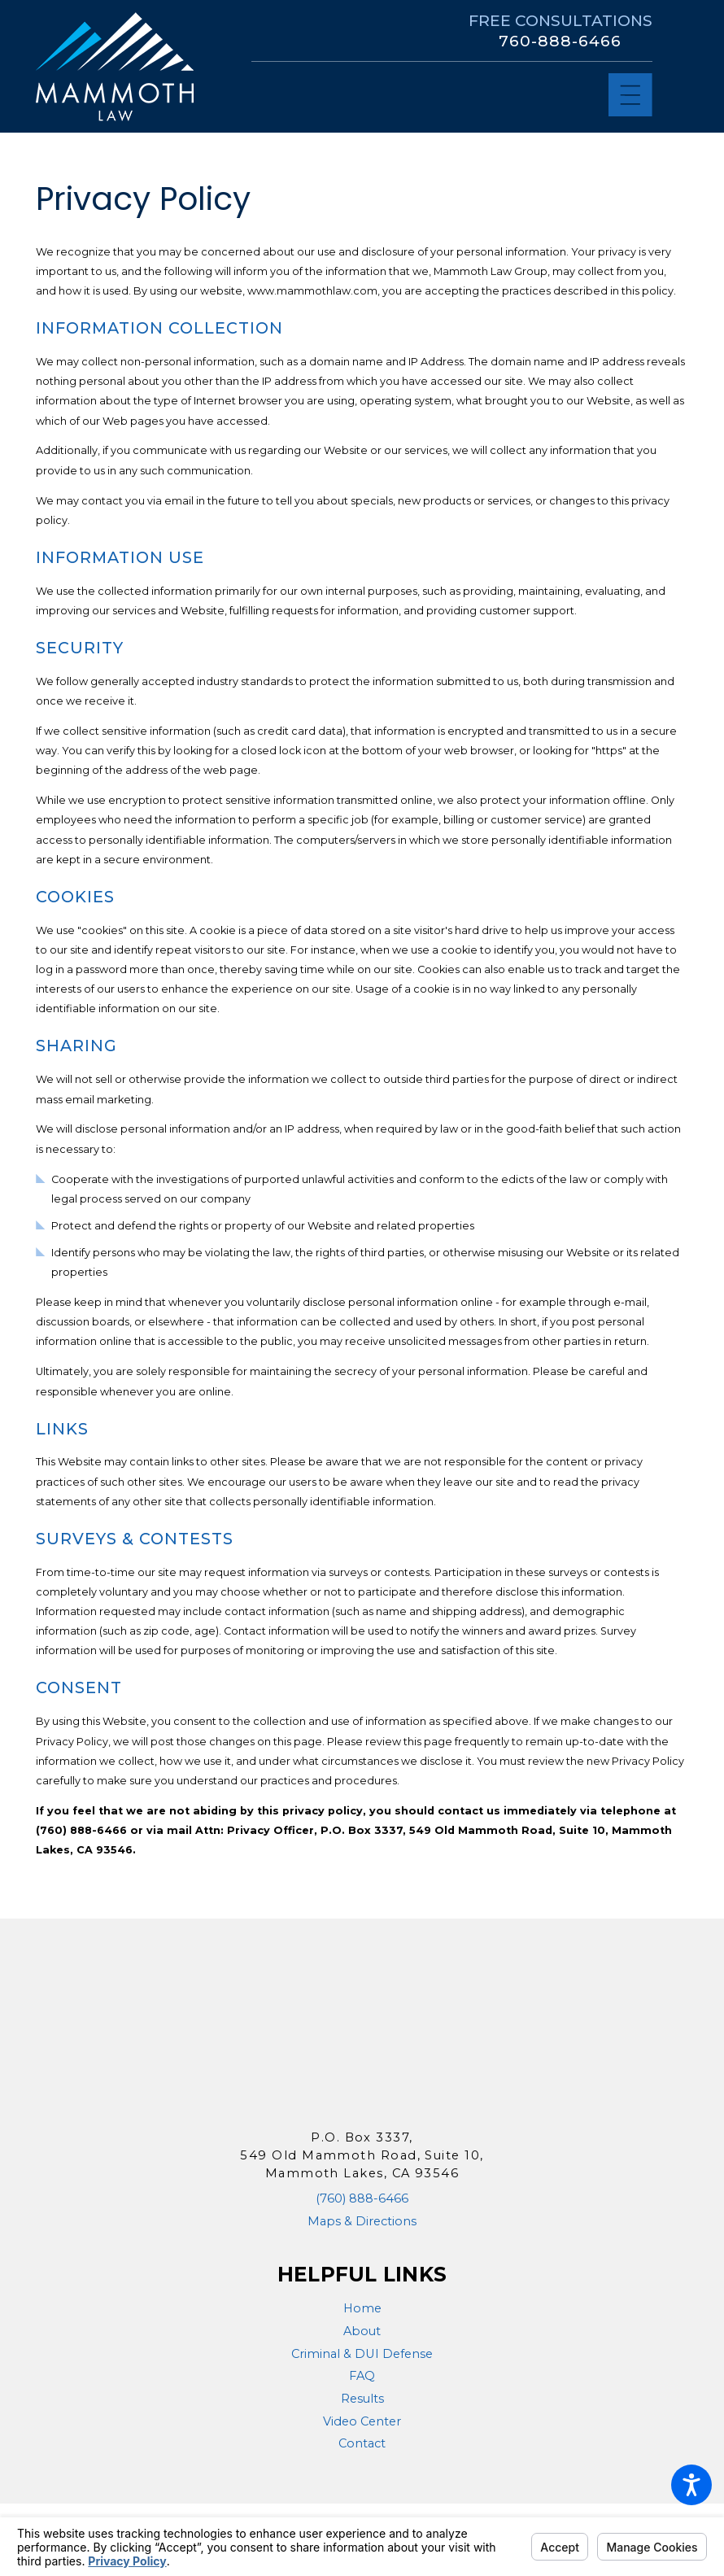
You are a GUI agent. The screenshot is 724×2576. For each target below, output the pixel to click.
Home (362, 2308)
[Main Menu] (630, 95)
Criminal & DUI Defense (362, 2354)
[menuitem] (362, 2309)
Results (362, 2398)
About (362, 2331)
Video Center (362, 2421)
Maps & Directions (362, 2221)
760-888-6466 (560, 41)
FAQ (362, 2376)
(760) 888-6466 (362, 2198)
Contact (362, 2443)
